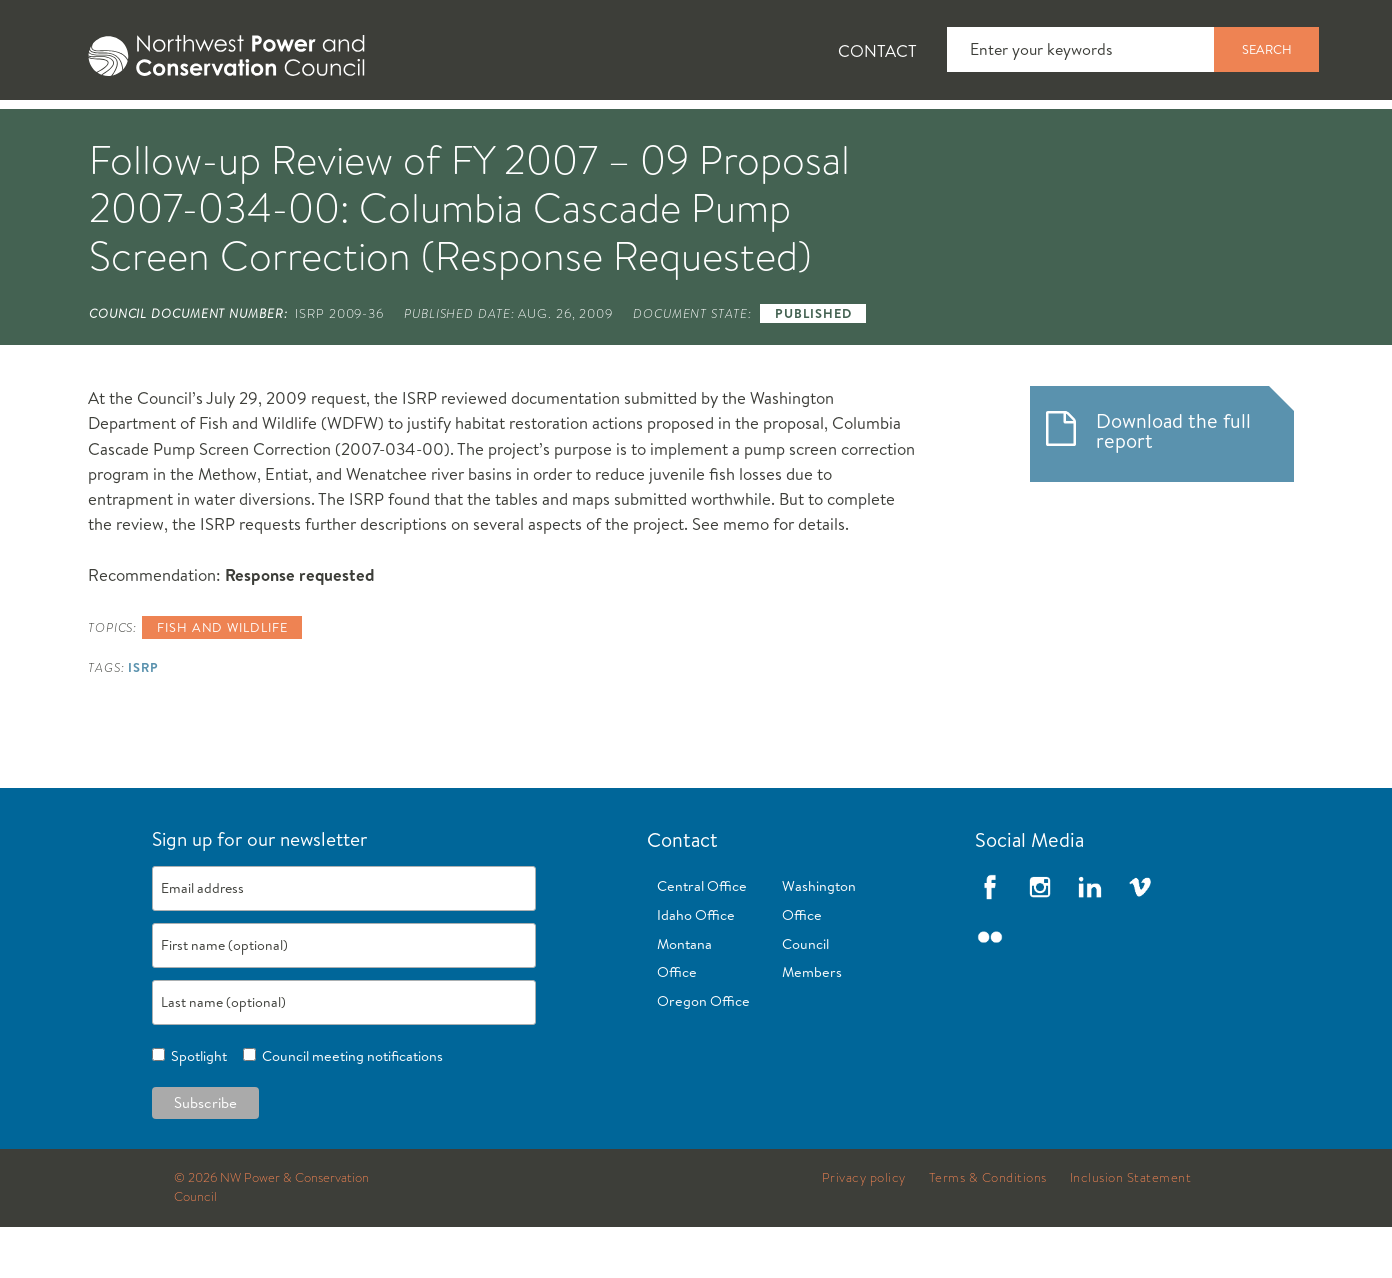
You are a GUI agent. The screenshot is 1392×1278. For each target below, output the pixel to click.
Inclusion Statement (1131, 1229)
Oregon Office (703, 1052)
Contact (877, 50)
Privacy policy (864, 1229)
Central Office (702, 937)
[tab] (96, 130)
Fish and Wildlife (391, 131)
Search (1267, 49)
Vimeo (1140, 938)
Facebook (990, 938)
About (112, 131)
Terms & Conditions (988, 1229)
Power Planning (596, 131)
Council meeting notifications (349, 1107)
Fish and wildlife (222, 678)
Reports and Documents (976, 131)
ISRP (143, 718)
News (229, 131)
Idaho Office (696, 966)
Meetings (770, 131)
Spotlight (196, 1107)
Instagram (1040, 938)
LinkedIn (1090, 938)
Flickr (990, 988)
